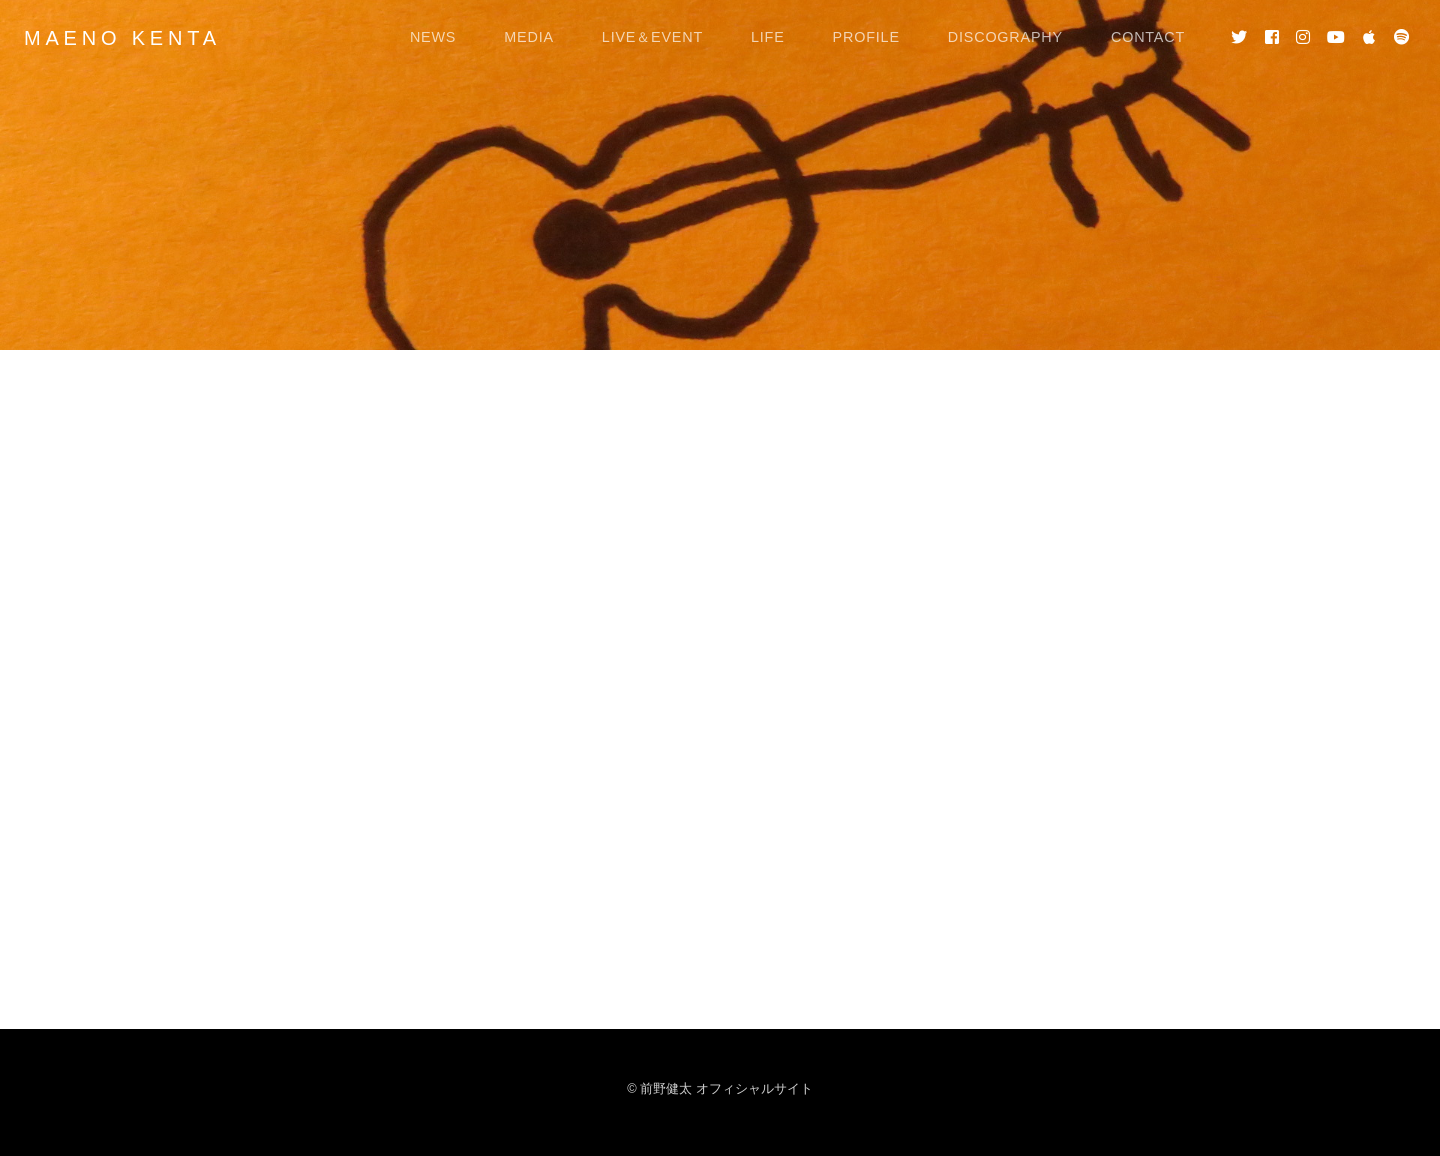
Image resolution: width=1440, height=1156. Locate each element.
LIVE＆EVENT (652, 37)
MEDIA (529, 37)
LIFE (768, 37)
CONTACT (1148, 37)
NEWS (433, 37)
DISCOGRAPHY (1005, 37)
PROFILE (866, 37)
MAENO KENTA (122, 38)
